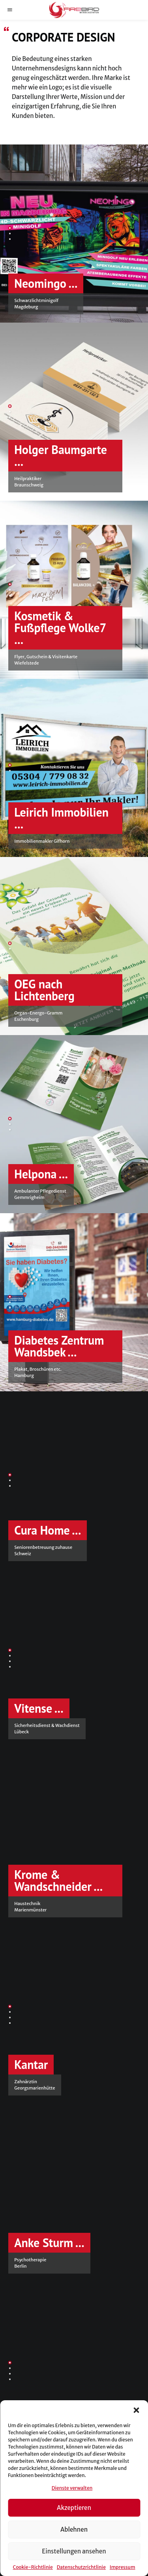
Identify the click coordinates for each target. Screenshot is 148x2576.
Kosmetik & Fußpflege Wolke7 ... (60, 627)
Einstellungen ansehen (74, 2551)
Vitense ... (38, 1708)
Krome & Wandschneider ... (58, 1880)
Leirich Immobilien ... (61, 818)
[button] (136, 2410)
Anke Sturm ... (49, 2242)
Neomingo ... (45, 283)
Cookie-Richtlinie (32, 2567)
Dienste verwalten (72, 2488)
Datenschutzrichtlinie (81, 2567)
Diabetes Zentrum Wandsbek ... (59, 1346)
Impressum (122, 2567)
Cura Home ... (47, 1530)
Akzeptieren (74, 2507)
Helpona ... (41, 1174)
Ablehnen (74, 2529)
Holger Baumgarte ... (60, 455)
